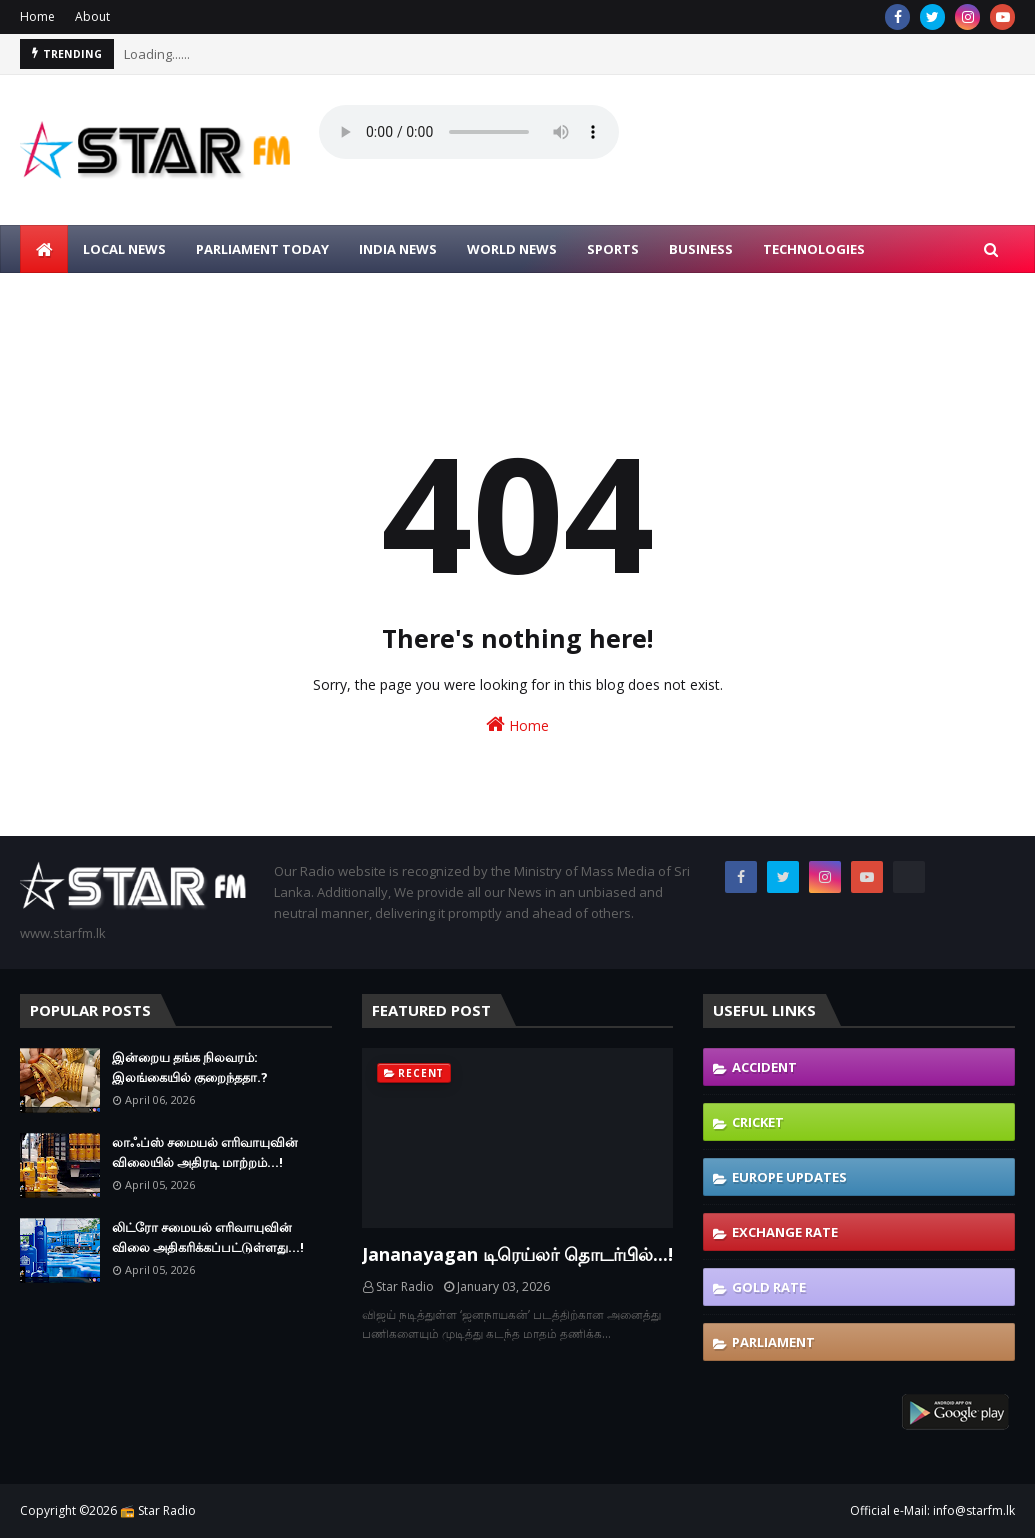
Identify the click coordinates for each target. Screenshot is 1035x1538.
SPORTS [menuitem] (613, 249)
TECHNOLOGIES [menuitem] (814, 249)
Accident (764, 1067)
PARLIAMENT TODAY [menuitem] (262, 249)
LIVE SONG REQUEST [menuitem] (100, 297)
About (92, 16)
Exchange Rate (785, 1232)
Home (37, 16)
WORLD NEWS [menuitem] (512, 249)
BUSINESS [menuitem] (701, 249)
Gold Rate (769, 1287)
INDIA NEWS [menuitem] (398, 249)
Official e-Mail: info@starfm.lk (932, 1510)
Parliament (773, 1342)
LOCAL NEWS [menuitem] (124, 249)
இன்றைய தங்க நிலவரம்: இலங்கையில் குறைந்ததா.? (190, 1067)
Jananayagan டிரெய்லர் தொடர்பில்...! (517, 1254)
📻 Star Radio (158, 1510)
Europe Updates (789, 1177)
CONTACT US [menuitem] (238, 297)
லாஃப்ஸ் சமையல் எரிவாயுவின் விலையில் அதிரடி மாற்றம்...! (205, 1152)
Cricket (758, 1122)
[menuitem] (44, 249)
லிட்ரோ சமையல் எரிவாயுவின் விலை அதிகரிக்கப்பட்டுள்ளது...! (208, 1237)
